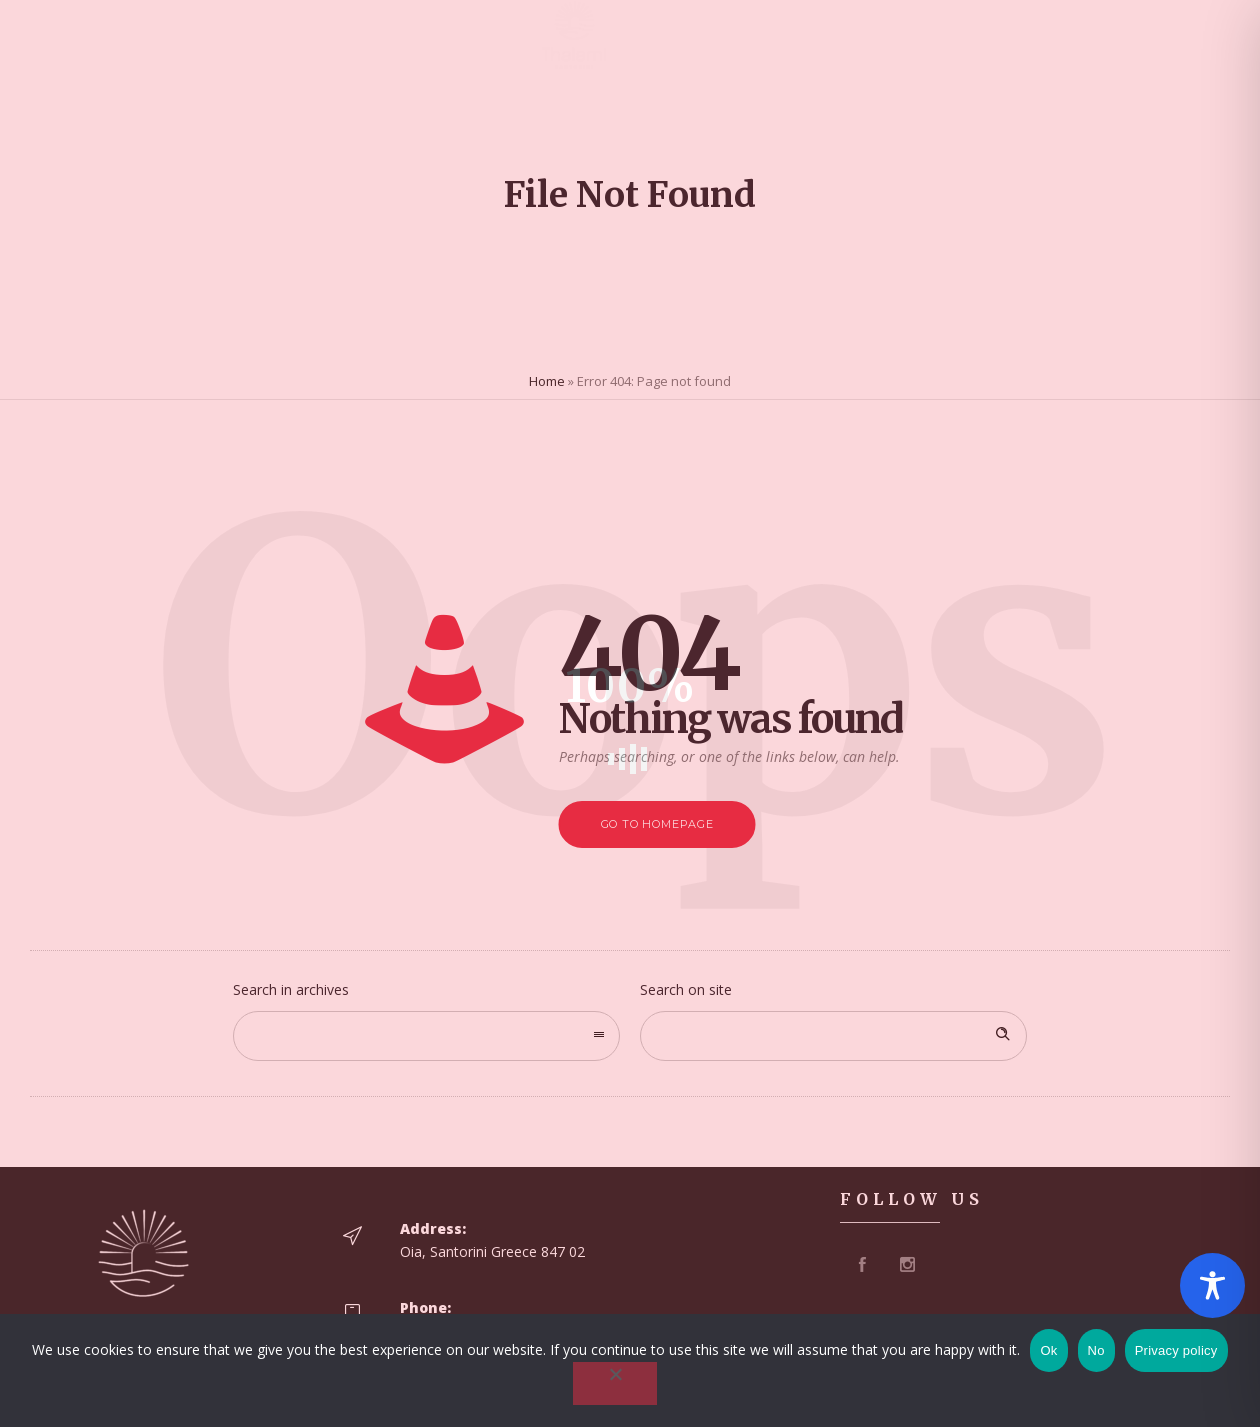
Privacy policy (1176, 1350)
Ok (1048, 1350)
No (1096, 1350)
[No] (615, 1383)
